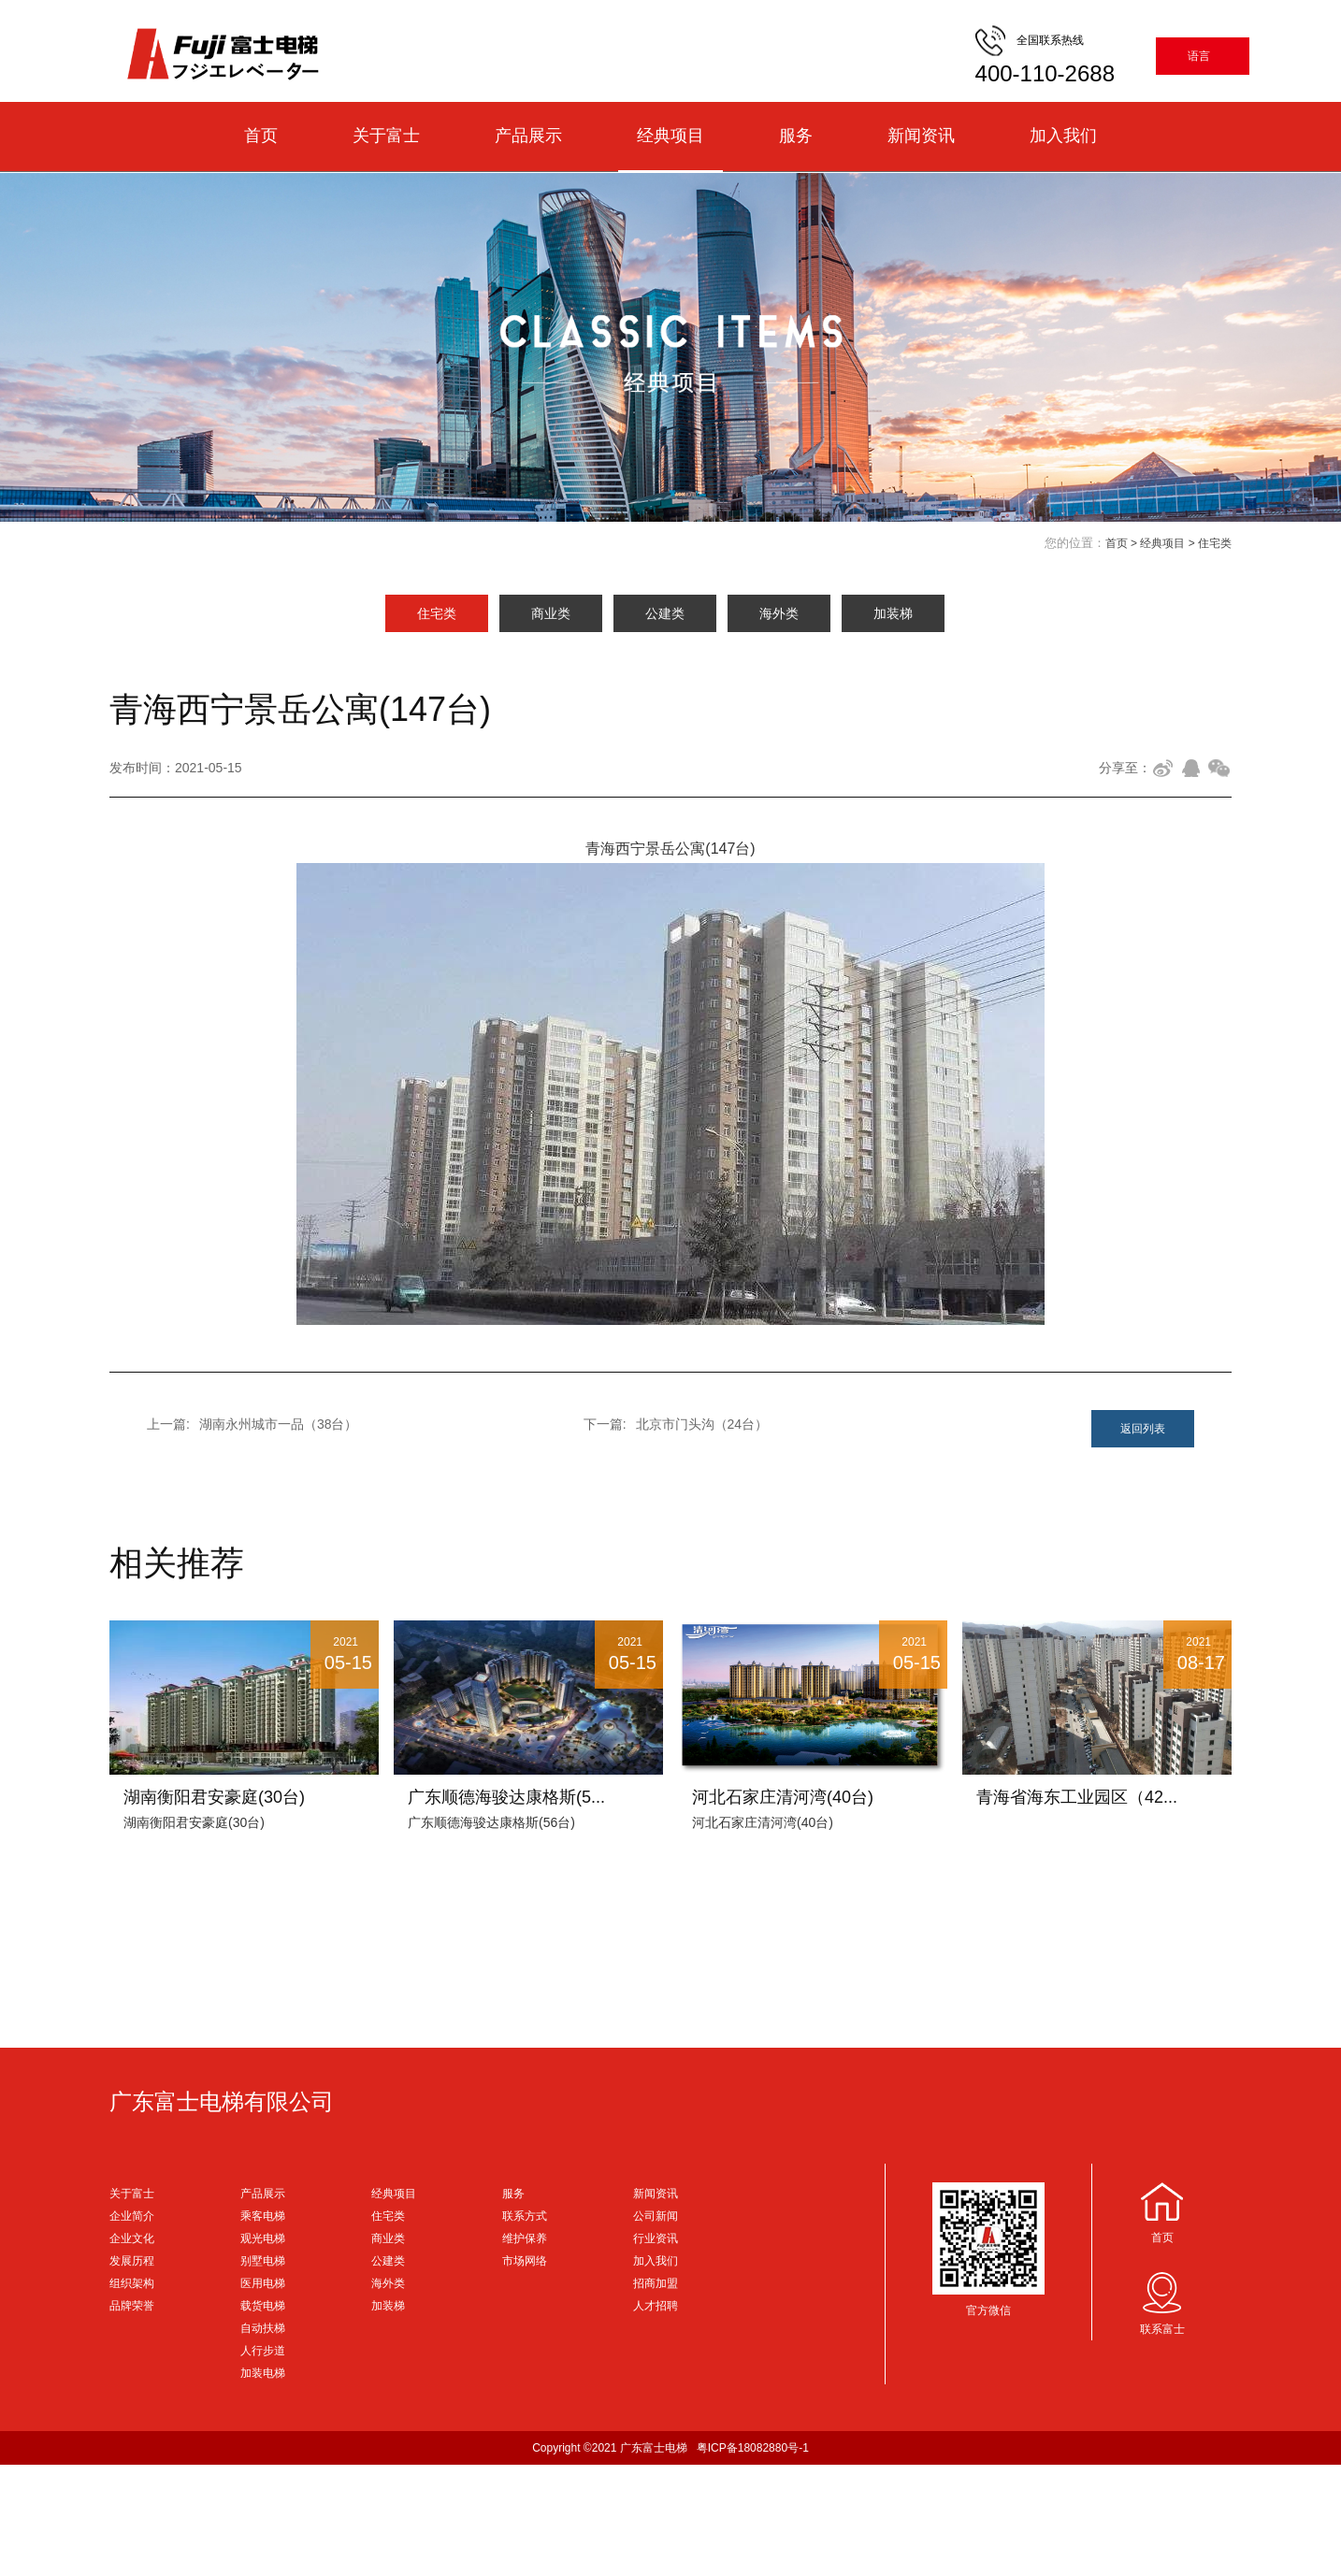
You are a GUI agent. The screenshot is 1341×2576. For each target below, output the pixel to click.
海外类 (779, 613)
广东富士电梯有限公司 (221, 2101)
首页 (261, 135)
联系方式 (524, 2216)
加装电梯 (262, 2373)
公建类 (665, 613)
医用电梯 (262, 2283)
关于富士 (386, 135)
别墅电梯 (262, 2260)
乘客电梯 (262, 2216)
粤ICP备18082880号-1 (753, 2447)
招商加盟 (655, 2283)
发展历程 (131, 2260)
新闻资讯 (921, 135)
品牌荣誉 (131, 2305)
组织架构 (131, 2283)
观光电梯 (262, 2238)
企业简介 (131, 2216)
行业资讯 (655, 2238)
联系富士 (1162, 2329)
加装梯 (893, 613)
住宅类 (1215, 543)
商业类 (550, 613)
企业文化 (131, 2238)
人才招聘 (655, 2305)
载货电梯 (262, 2305)
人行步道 (262, 2350)
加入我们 (1063, 135)
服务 (796, 135)
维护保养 (524, 2238)
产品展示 (528, 135)
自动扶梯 (262, 2328)
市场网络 (524, 2260)
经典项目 (670, 135)
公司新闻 (655, 2216)
